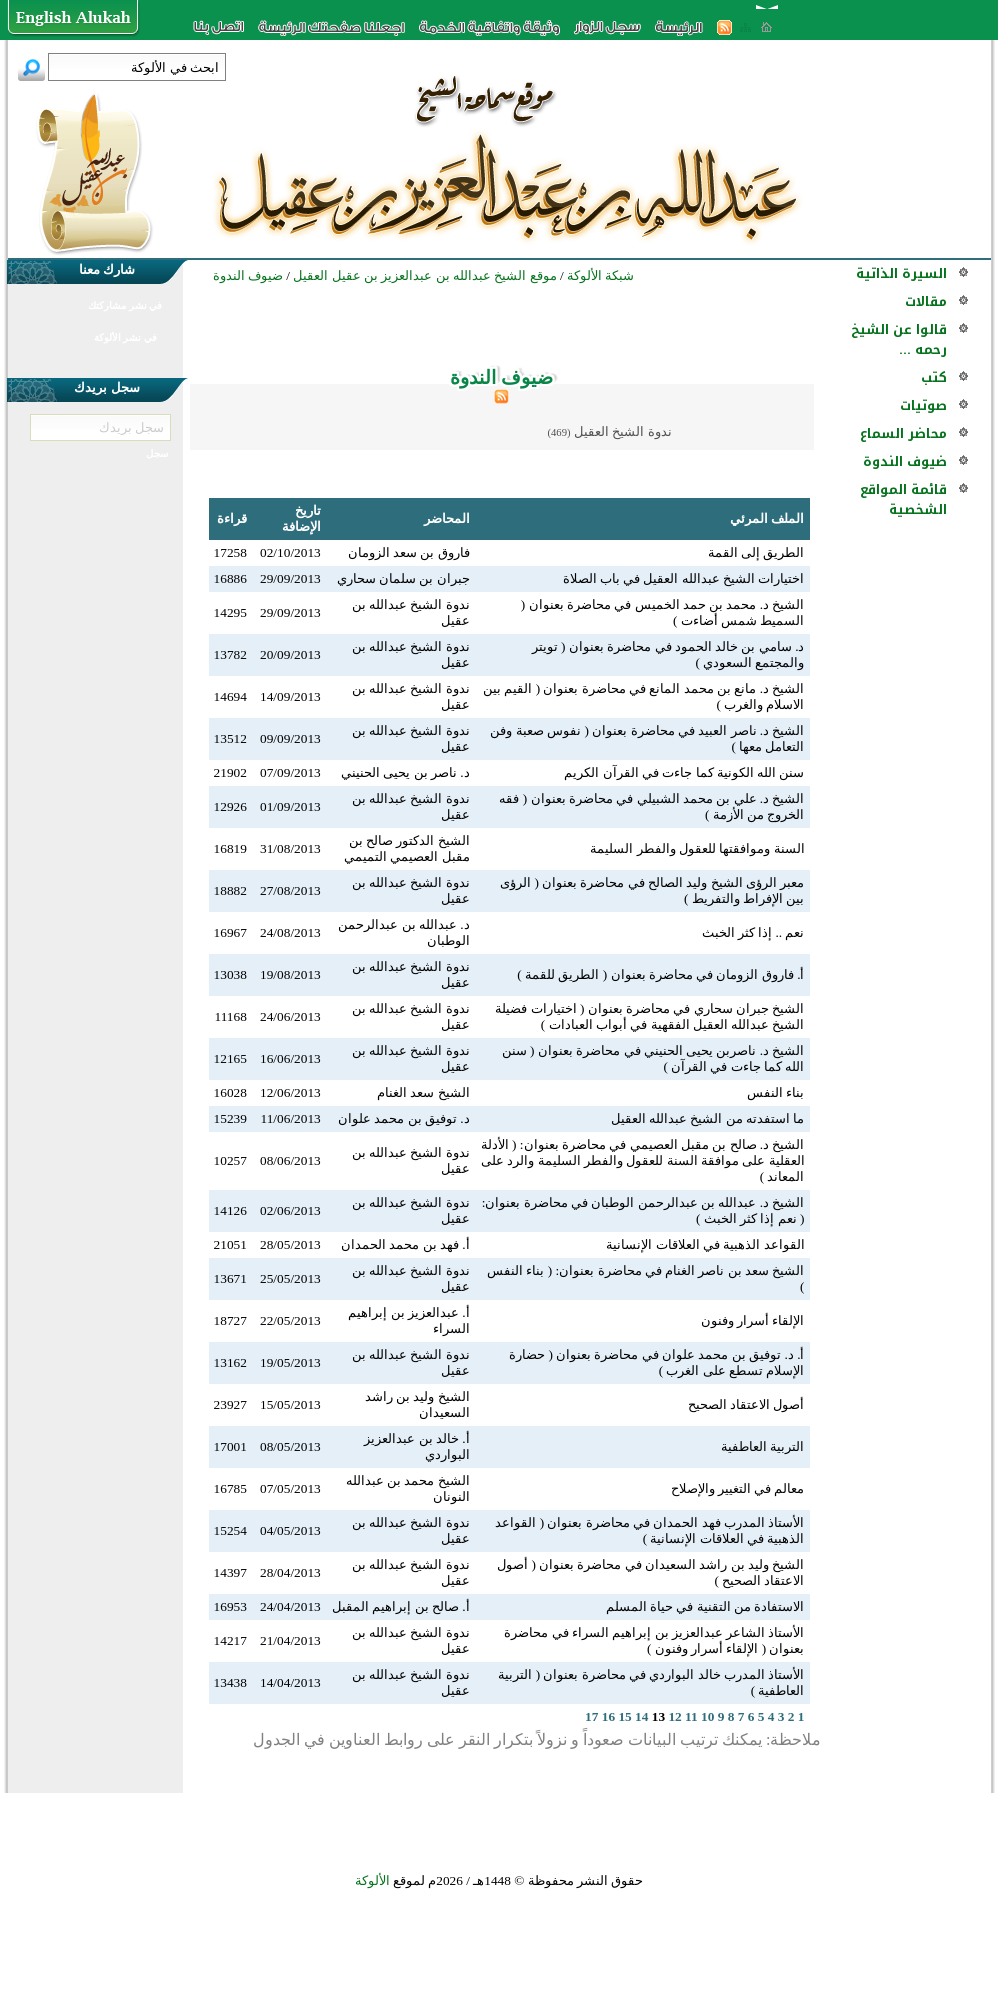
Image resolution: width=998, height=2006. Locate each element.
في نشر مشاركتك (125, 305)
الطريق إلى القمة (756, 552)
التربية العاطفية (762, 1446)
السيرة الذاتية (901, 273)
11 (691, 1716)
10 (707, 1716)
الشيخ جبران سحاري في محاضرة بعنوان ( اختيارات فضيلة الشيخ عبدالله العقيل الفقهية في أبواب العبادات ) (649, 1016)
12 (674, 1716)
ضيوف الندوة (905, 461)
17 (591, 1716)
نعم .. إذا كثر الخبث (753, 932)
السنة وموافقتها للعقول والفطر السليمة (697, 848)
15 (624, 1716)
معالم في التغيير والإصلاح (738, 1488)
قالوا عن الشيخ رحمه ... (899, 339)
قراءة (232, 518)
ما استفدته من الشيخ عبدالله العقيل (708, 1118)
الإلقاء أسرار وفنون (753, 1320)
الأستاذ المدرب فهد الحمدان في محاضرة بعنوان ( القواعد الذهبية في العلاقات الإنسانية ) (649, 1530)
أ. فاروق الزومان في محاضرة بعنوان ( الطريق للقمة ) (660, 974)
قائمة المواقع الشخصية (903, 499)
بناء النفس (775, 1092)
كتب (934, 377)
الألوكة (372, 1880)
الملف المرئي (767, 518)
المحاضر (447, 518)
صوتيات (923, 405)
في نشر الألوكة (125, 337)
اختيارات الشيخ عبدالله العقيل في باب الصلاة (684, 578)
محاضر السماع (903, 433)
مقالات (926, 301)
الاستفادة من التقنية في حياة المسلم (705, 1606)
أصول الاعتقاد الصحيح (746, 1404)
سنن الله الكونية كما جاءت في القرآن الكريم (684, 772)
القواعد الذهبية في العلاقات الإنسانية (705, 1244)
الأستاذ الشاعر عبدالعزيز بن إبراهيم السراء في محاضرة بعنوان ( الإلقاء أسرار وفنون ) (654, 1640)
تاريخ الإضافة (301, 518)
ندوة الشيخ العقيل (623, 431)
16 (608, 1716)
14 (641, 1716)
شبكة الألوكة (600, 275)
